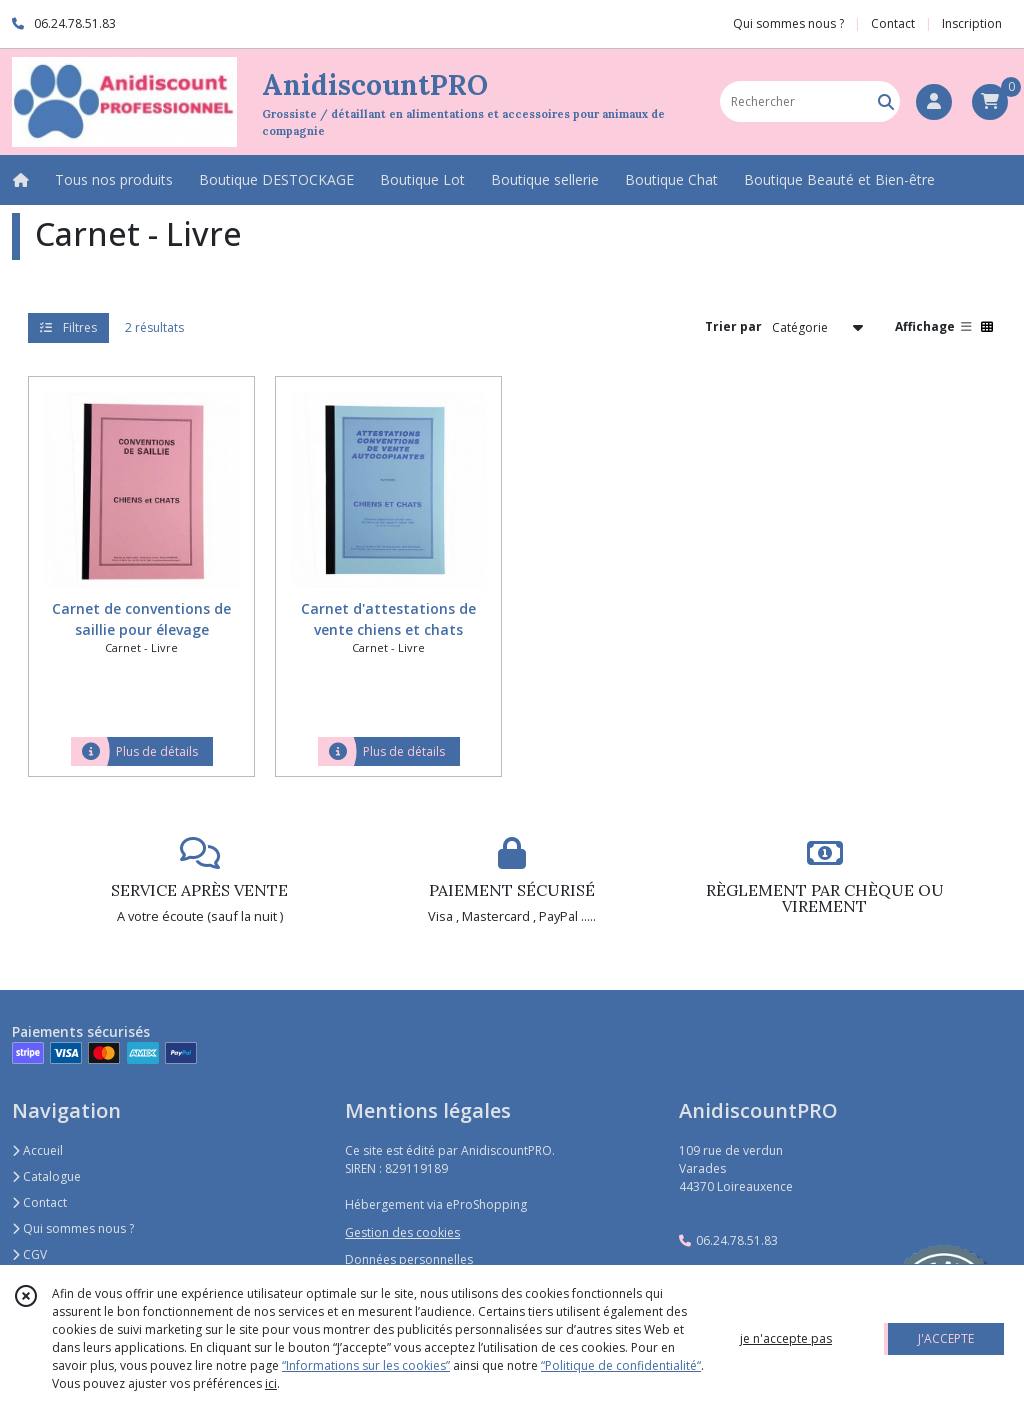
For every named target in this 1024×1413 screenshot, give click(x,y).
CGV (29, 1254)
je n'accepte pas (786, 1338)
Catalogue (46, 1176)
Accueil (37, 1150)
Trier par (733, 326)
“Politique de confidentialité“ (621, 1365)
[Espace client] (934, 102)
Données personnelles (409, 1259)
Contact (893, 23)
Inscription (972, 23)
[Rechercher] (886, 101)
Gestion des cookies (402, 1232)
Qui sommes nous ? (73, 1228)
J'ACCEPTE (946, 1338)
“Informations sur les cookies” (366, 1365)
